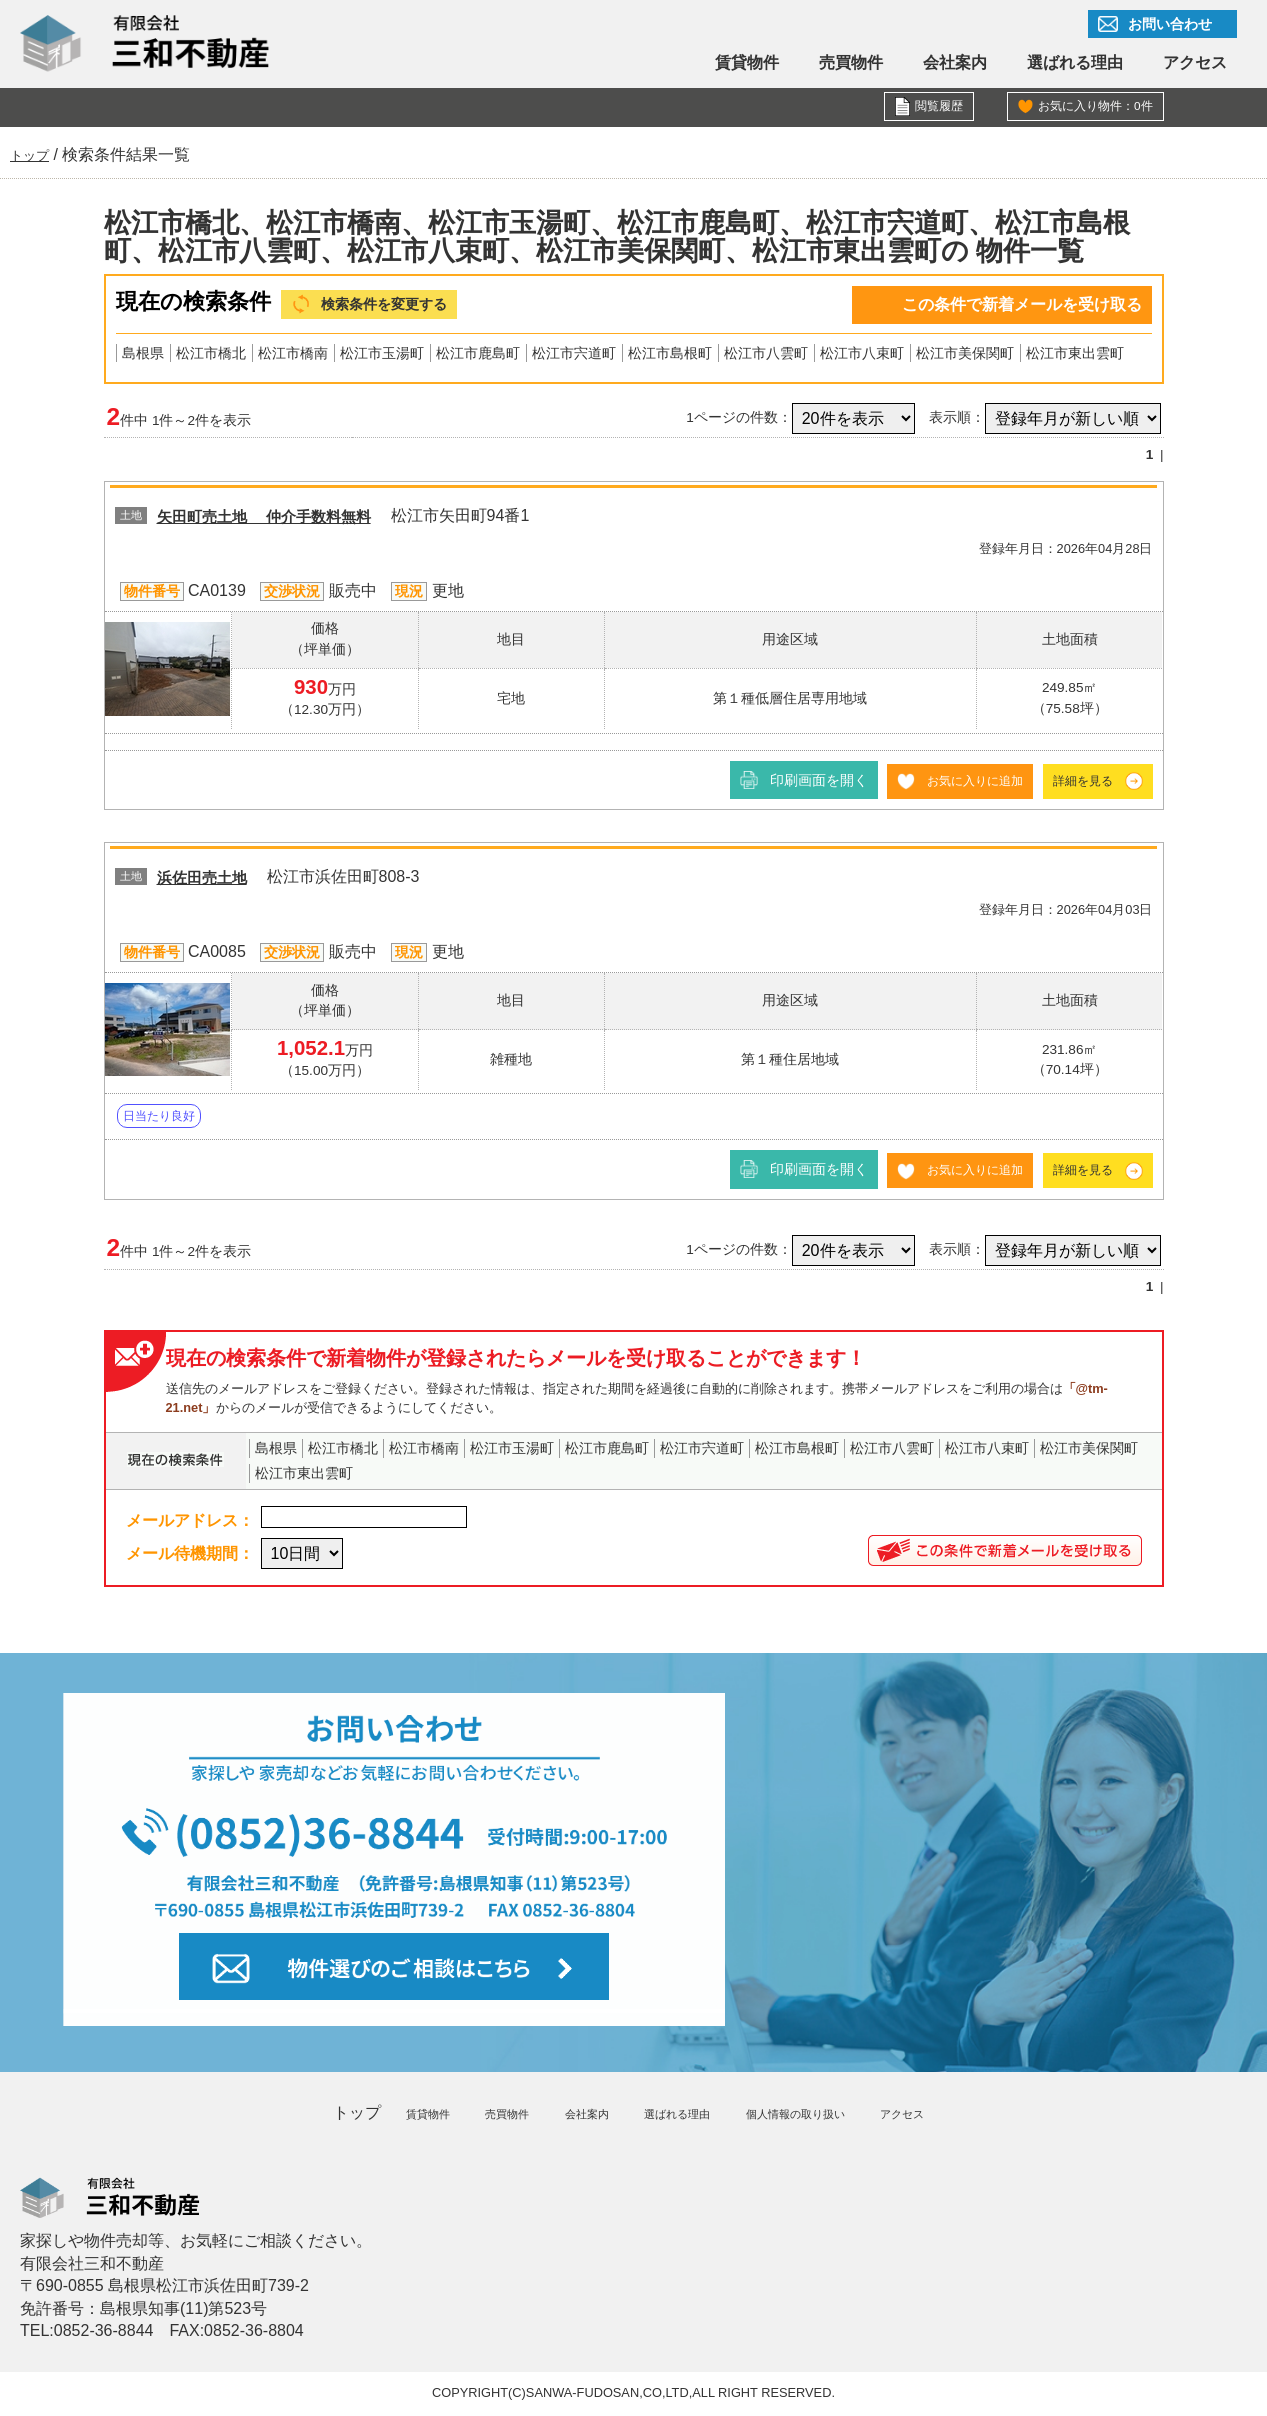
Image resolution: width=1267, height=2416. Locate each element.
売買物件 (851, 62)
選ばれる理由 (1075, 62)
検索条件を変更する (397, 305)
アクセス (1195, 62)
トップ (341, 2114)
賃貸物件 (747, 62)
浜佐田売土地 (211, 880)
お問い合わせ (1170, 24)
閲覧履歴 (935, 108)
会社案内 (955, 62)
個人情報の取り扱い (800, 2114)
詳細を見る (1078, 783)
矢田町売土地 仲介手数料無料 (285, 520)
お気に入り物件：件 (1086, 108)
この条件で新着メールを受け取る (1022, 304)
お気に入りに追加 (957, 783)
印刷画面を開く (793, 783)
